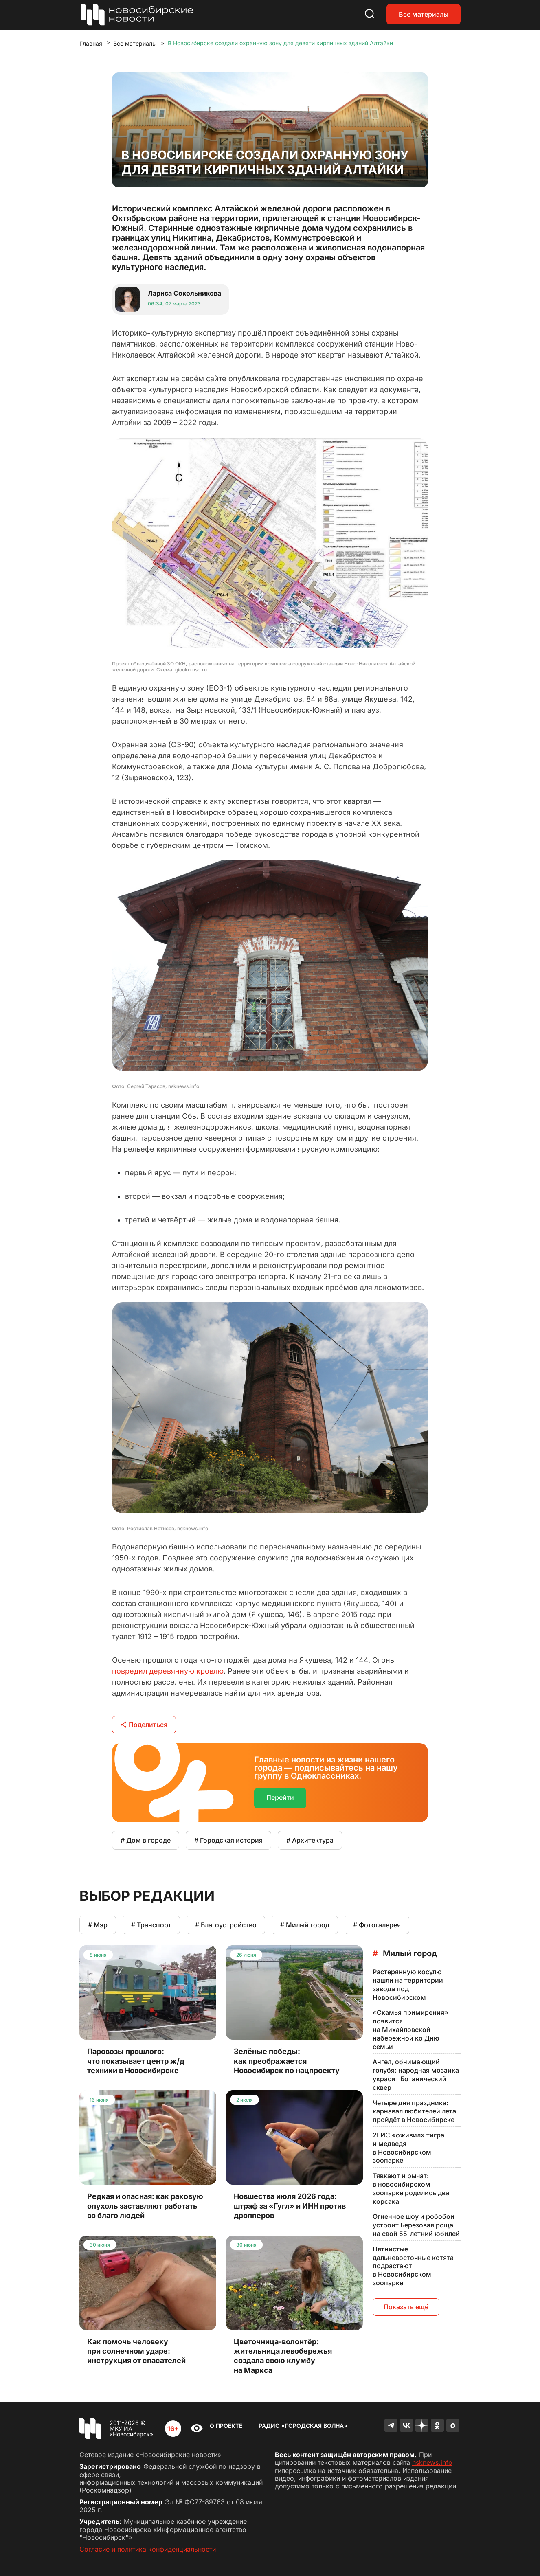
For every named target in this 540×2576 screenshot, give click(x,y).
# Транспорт (151, 1925)
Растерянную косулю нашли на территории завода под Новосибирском (408, 1984)
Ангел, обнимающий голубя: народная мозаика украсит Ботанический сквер (416, 2074)
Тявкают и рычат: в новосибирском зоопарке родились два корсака (411, 2188)
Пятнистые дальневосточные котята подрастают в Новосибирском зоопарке (413, 2266)
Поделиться (144, 1724)
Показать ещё (406, 2307)
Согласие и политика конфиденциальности (147, 2549)
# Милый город (304, 1925)
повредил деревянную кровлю (168, 1671)
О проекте (226, 2425)
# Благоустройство (226, 1925)
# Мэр (98, 1925)
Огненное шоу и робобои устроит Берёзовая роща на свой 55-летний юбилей (416, 2225)
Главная (90, 43)
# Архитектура (310, 1840)
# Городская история (228, 1840)
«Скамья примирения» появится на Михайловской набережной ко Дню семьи (410, 2029)
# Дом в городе (146, 1840)
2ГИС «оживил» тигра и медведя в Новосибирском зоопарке (408, 2147)
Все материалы (423, 14)
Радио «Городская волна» (303, 2425)
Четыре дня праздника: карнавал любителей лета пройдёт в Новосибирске (414, 2111)
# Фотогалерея (377, 1925)
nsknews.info (432, 2462)
